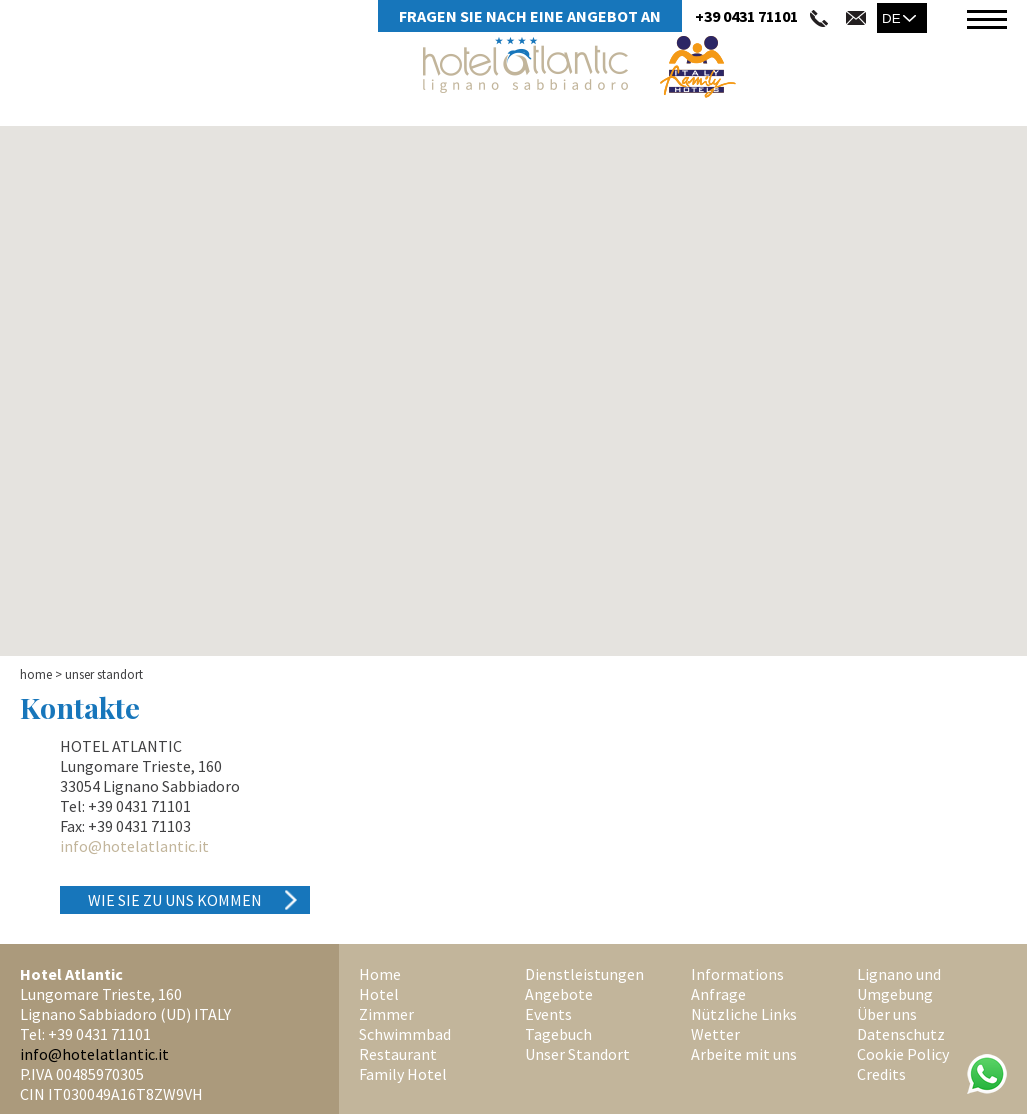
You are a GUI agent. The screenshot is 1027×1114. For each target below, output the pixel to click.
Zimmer (386, 1014)
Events (548, 1014)
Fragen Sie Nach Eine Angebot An (530, 16)
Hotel (379, 994)
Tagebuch (558, 1034)
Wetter (715, 1034)
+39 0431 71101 (746, 16)
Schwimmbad (405, 1034)
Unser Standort (577, 1054)
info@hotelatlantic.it (134, 846)
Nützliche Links (744, 1014)
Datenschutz (901, 1034)
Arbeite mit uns (744, 1054)
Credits (881, 1074)
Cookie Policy (903, 1054)
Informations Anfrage (737, 984)
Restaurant (398, 1054)
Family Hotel (403, 1074)
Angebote (559, 994)
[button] (514, 407)
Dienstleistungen (584, 974)
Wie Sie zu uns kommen (175, 900)
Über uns (887, 1014)
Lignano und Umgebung (899, 984)
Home (36, 674)
